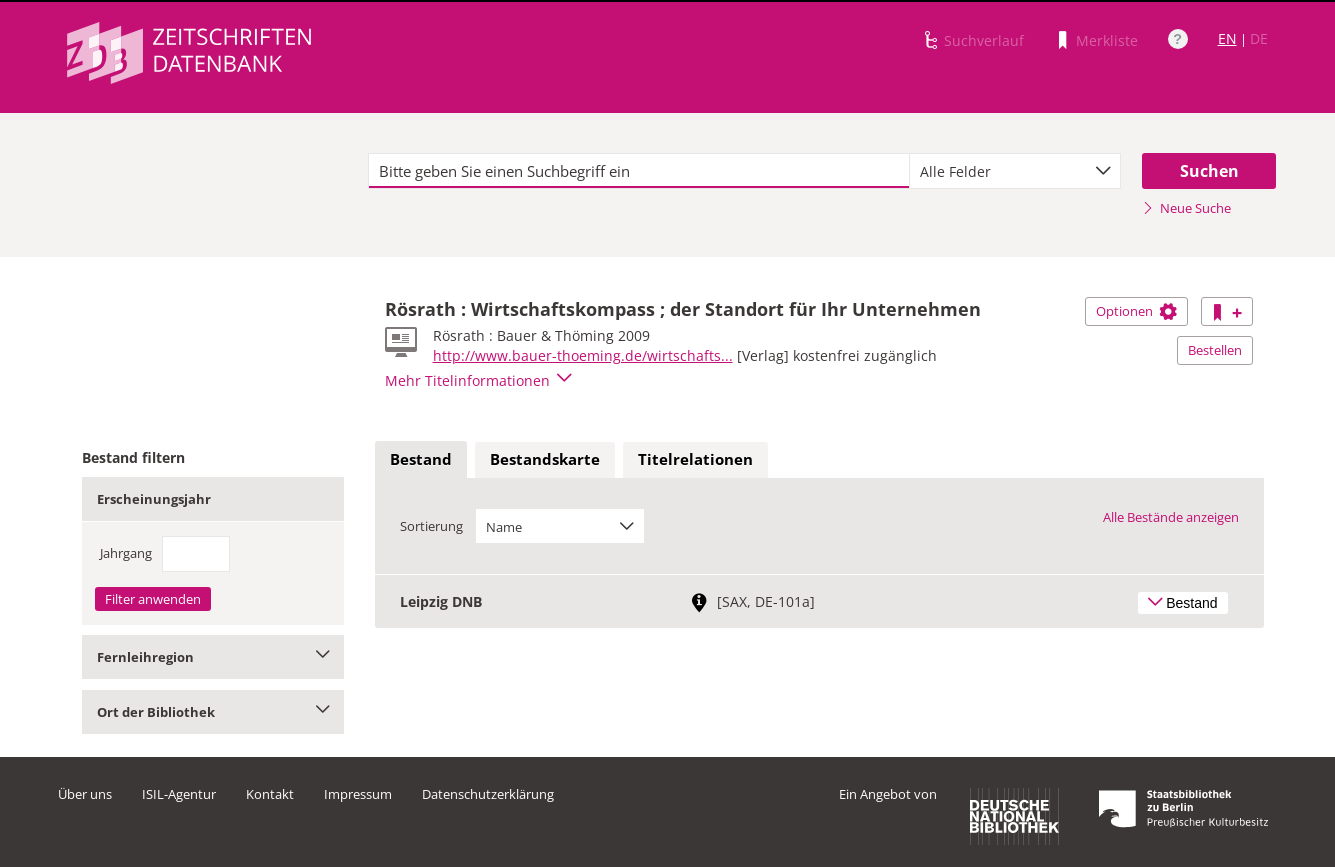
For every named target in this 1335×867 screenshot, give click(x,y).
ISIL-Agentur (179, 794)
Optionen (1136, 311)
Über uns (85, 794)
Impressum (358, 794)
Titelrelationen (695, 459)
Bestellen (1215, 350)
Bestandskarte (545, 459)
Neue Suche (1186, 208)
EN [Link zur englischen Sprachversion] (1227, 38)
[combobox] (1015, 171)
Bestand (421, 459)
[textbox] (639, 171)
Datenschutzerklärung (488, 794)
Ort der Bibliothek (213, 712)
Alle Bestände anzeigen (1171, 517)
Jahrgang (126, 553)
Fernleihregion (213, 657)
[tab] (421, 460)
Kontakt (270, 794)
